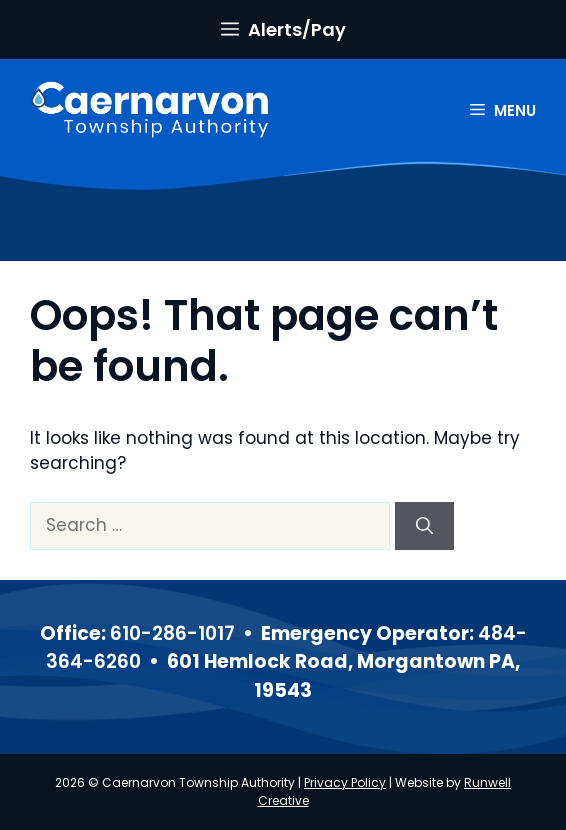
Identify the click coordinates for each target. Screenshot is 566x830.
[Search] (424, 526)
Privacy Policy (345, 782)
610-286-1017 (172, 633)
